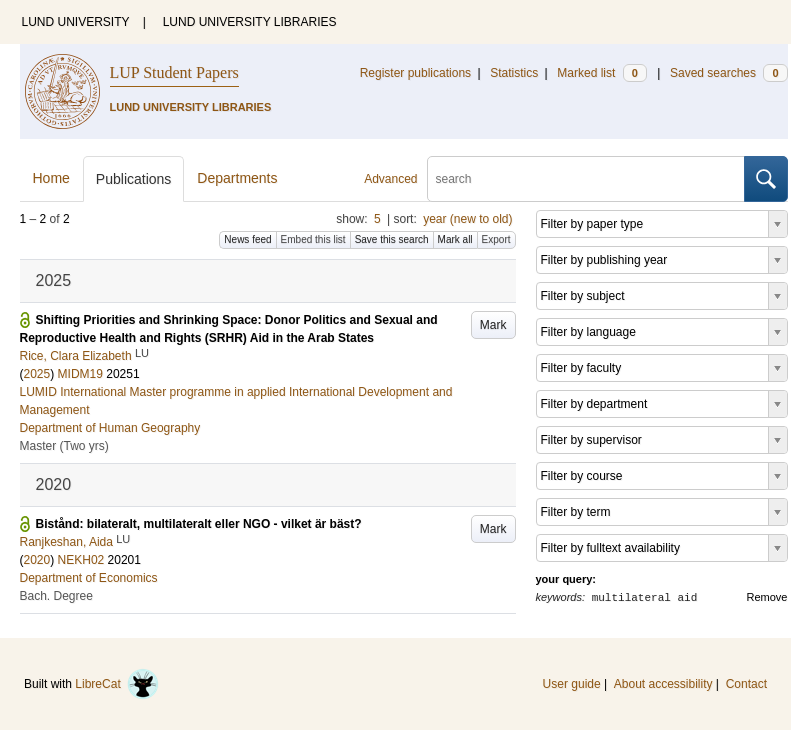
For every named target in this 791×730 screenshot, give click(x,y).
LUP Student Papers (174, 72)
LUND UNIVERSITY (76, 22)
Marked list (601, 73)
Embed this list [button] (313, 239)
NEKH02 (81, 560)
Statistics (514, 73)
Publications (134, 179)
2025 (37, 374)
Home (51, 178)
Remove (767, 597)
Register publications (415, 73)
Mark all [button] (455, 239)
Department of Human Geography (110, 428)
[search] (586, 179)
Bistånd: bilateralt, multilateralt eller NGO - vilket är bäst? (199, 524)
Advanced (390, 179)
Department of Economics (89, 578)
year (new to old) (467, 219)
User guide (572, 684)
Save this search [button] (392, 239)
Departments (237, 178)
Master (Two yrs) (64, 446)
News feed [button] (247, 239)
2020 (37, 560)
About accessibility (663, 684)
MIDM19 (80, 374)
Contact (746, 684)
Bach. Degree (56, 596)
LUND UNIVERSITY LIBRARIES (250, 22)
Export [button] (496, 239)
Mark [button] (493, 325)
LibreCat (117, 684)
